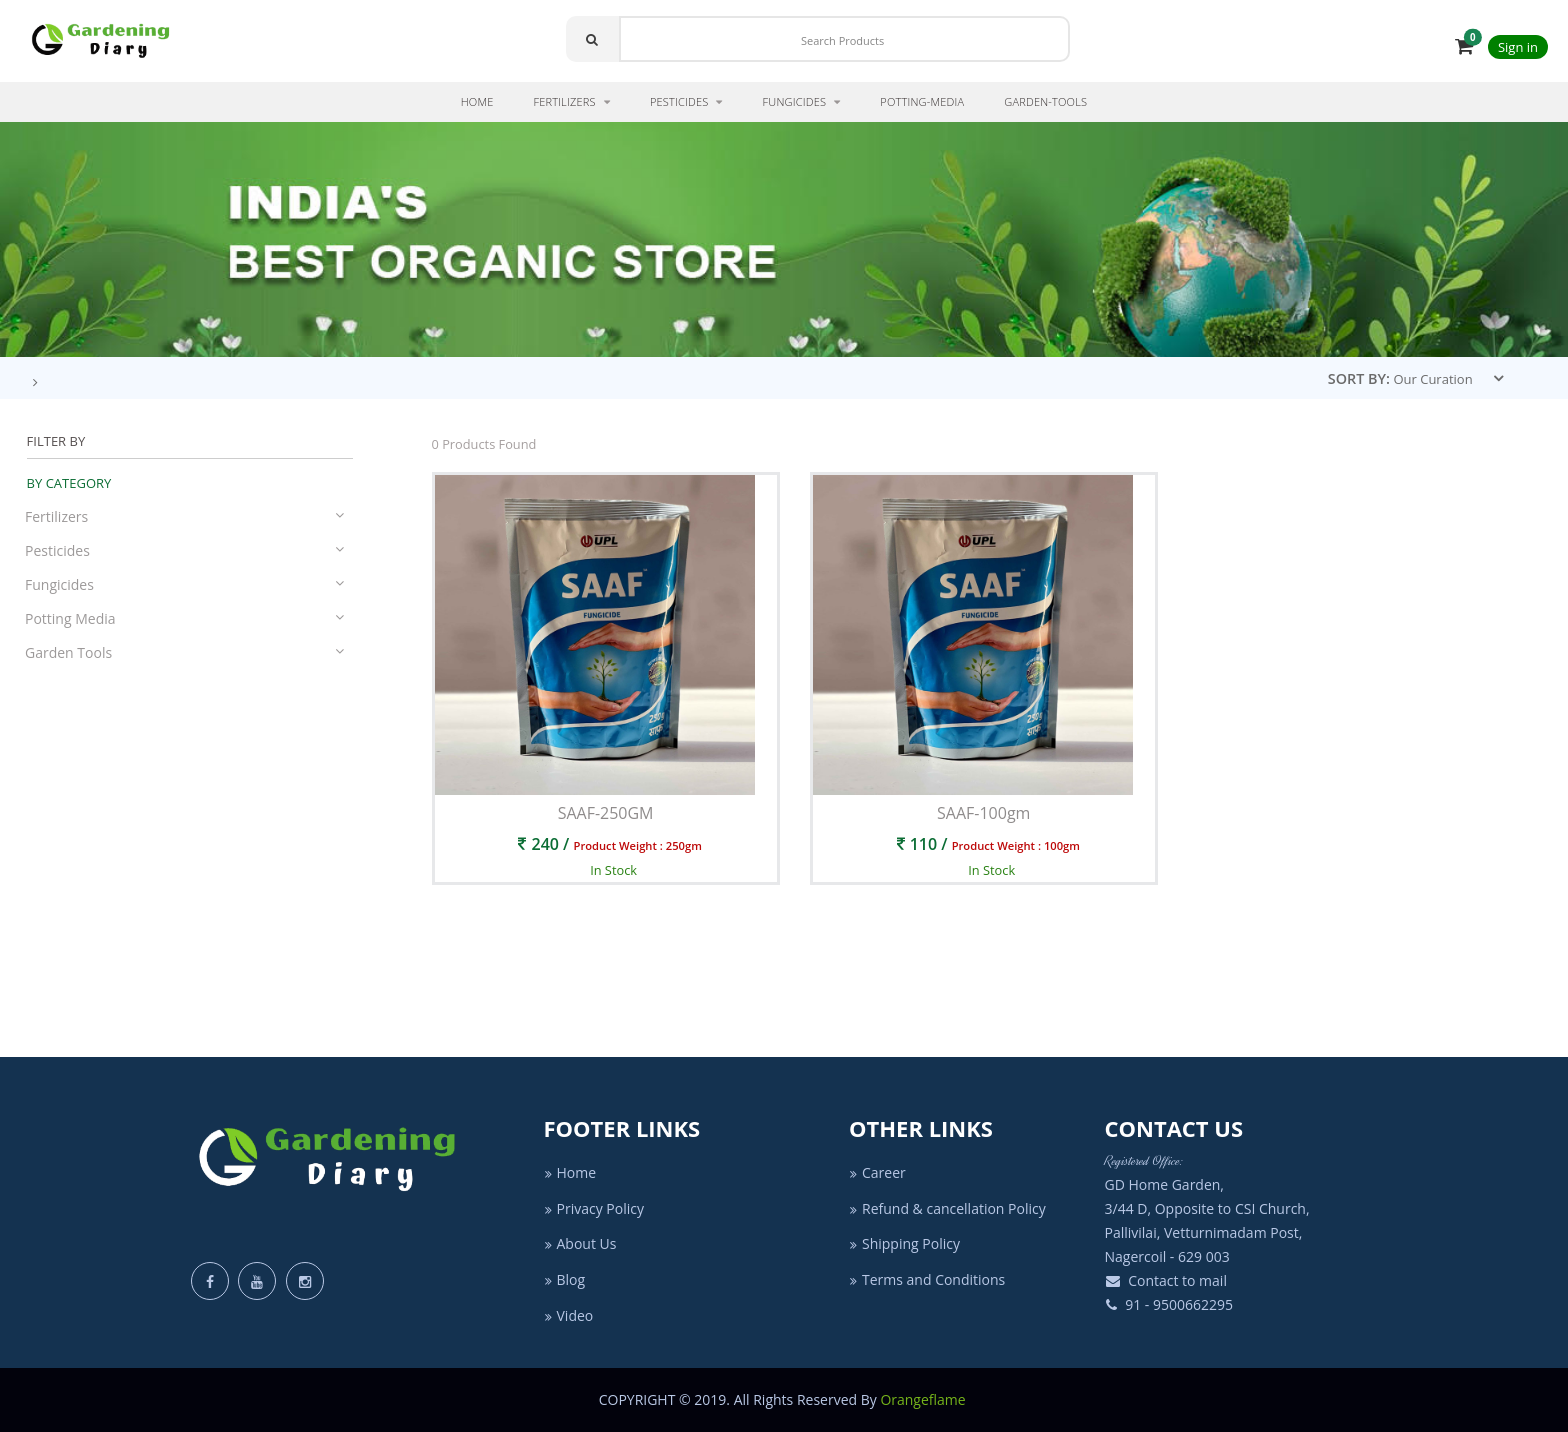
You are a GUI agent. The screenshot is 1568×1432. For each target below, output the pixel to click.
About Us (580, 1243)
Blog (565, 1279)
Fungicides (185, 584)
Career (877, 1172)
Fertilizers (185, 516)
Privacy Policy (594, 1208)
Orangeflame (924, 1399)
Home (570, 1172)
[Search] (845, 39)
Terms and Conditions (927, 1279)
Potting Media (185, 618)
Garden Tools (185, 652)
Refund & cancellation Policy (947, 1208)
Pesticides (185, 550)
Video (569, 1315)
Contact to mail (1166, 1280)
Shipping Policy (904, 1243)
